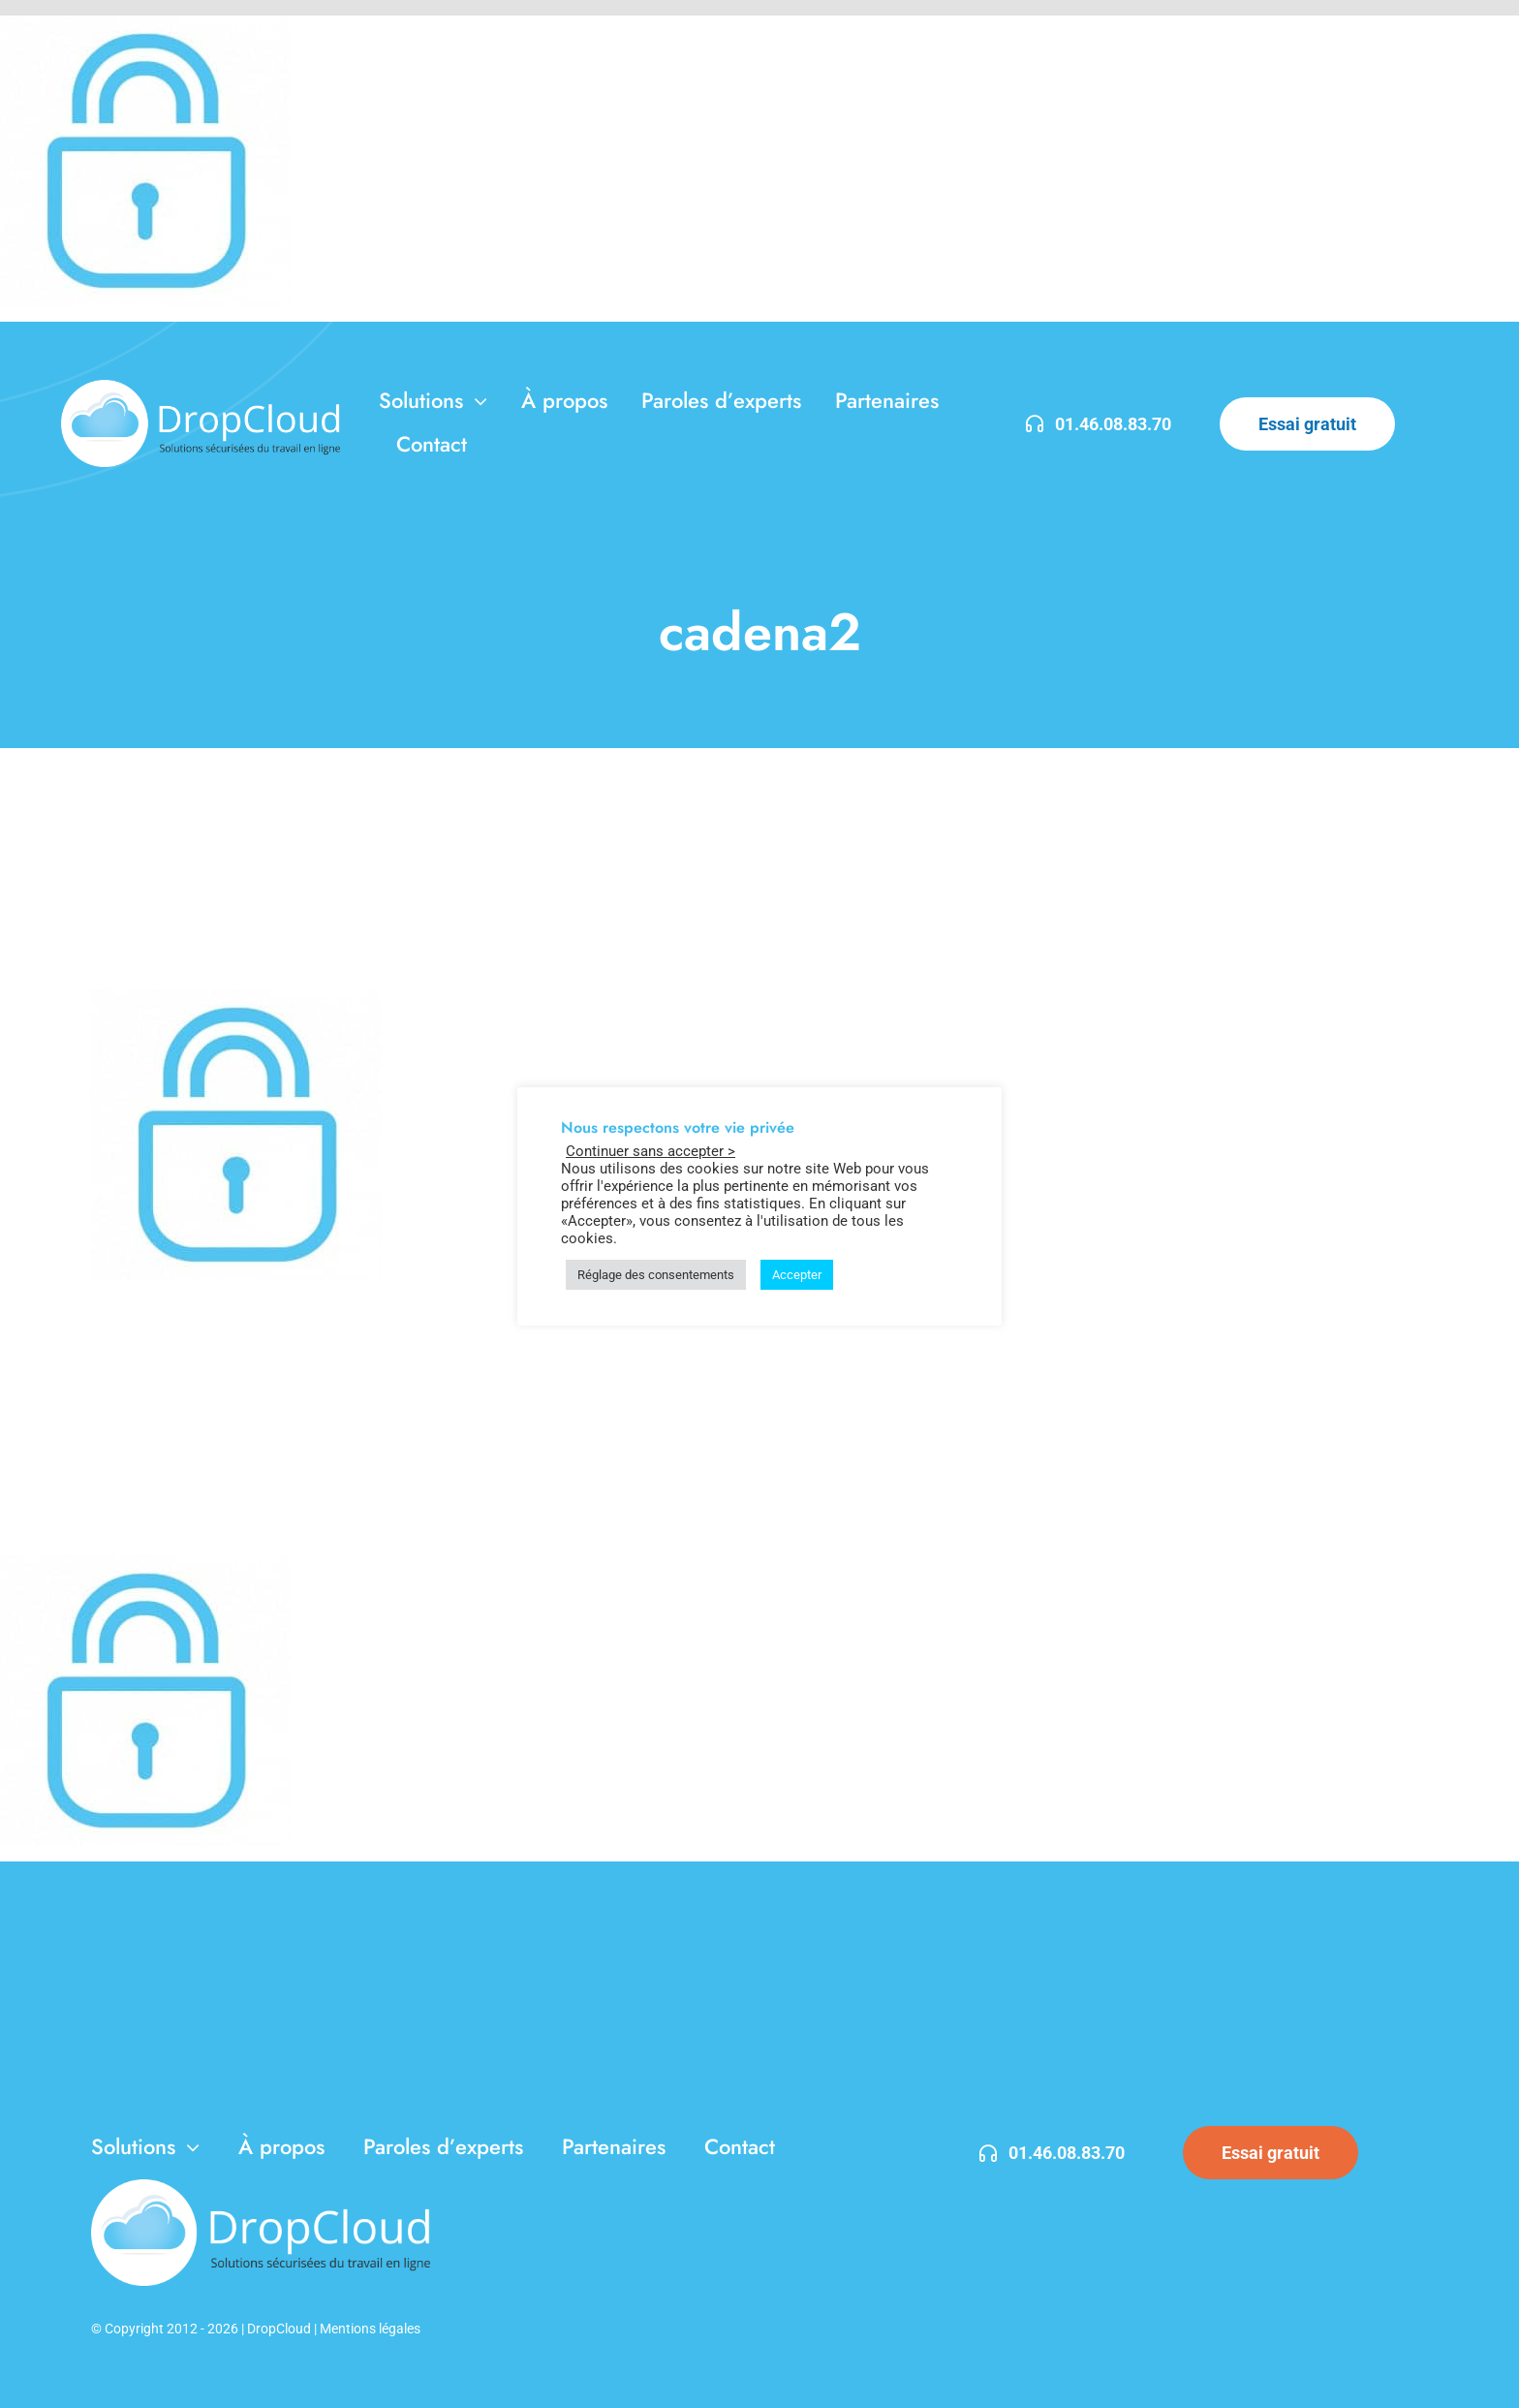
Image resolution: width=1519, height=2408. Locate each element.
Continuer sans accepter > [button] (650, 1151)
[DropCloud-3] (201, 387)
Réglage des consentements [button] (655, 1274)
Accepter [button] (797, 1274)
